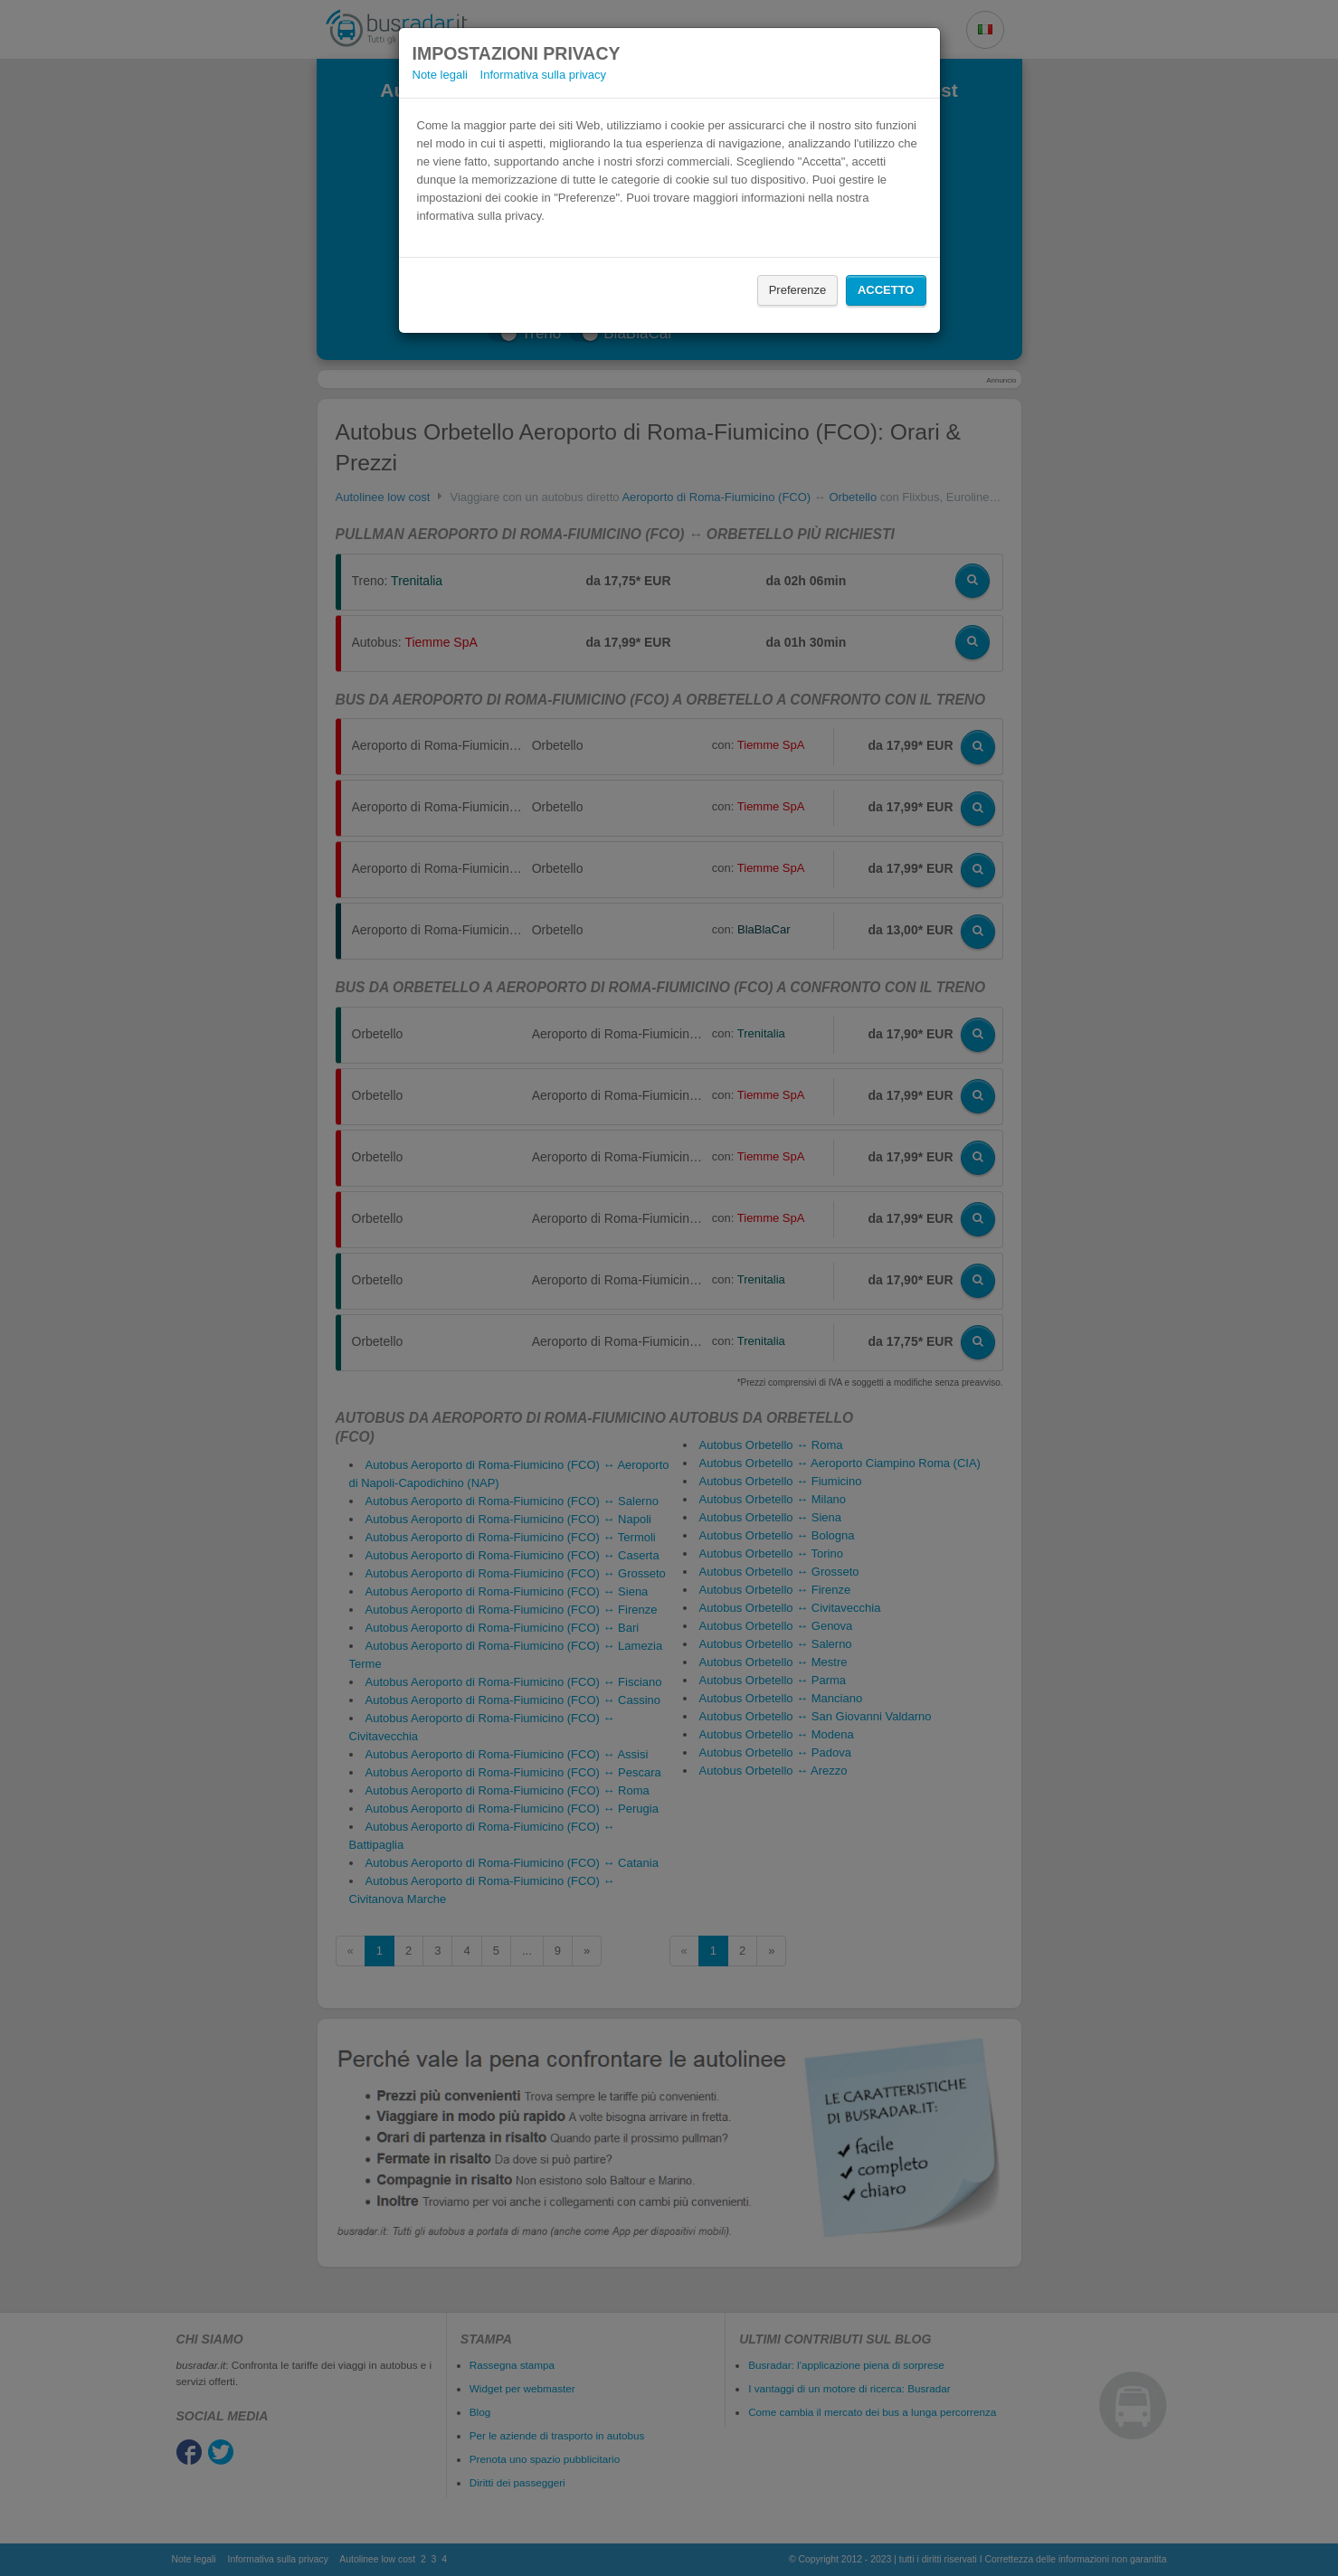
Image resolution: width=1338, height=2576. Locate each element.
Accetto (886, 290)
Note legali (440, 74)
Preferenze (798, 290)
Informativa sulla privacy (543, 74)
